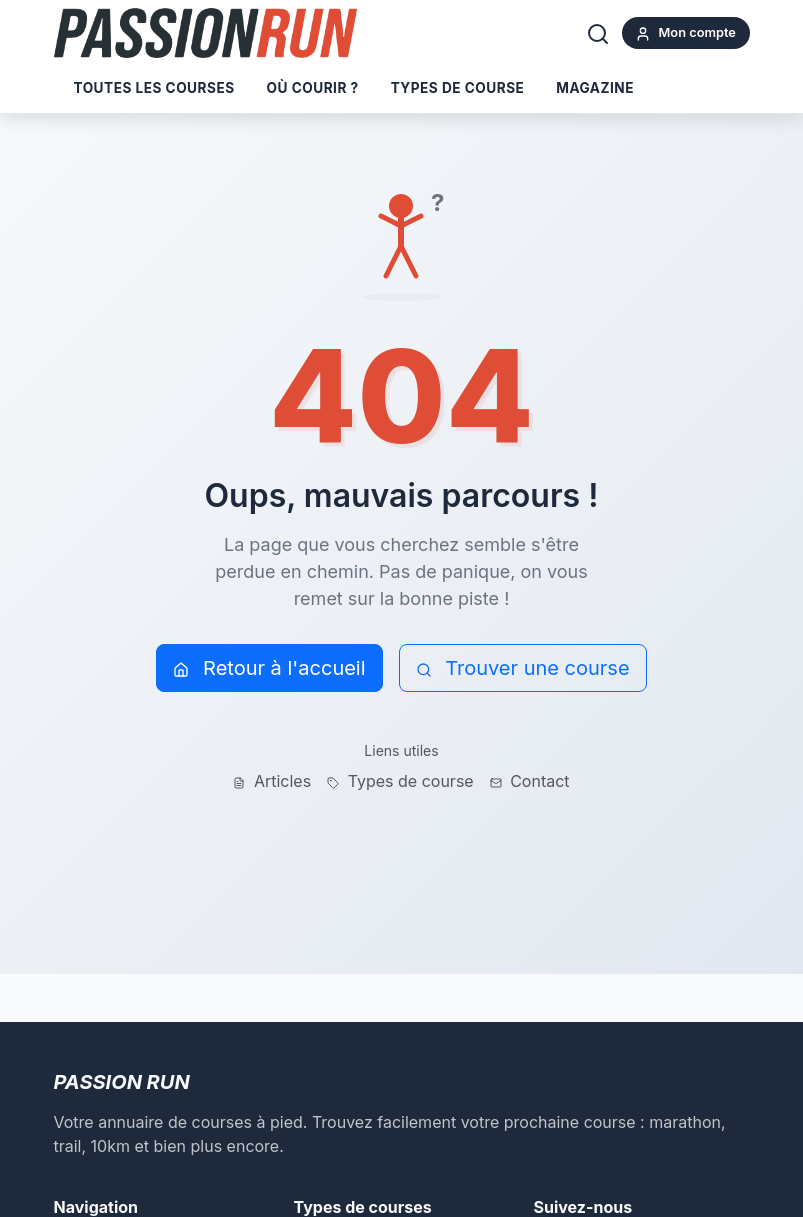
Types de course (458, 88)
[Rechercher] (598, 33)
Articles (272, 781)
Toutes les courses (154, 88)
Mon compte (685, 33)
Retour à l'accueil (269, 668)
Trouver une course (523, 668)
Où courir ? (313, 88)
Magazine (595, 88)
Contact (530, 781)
